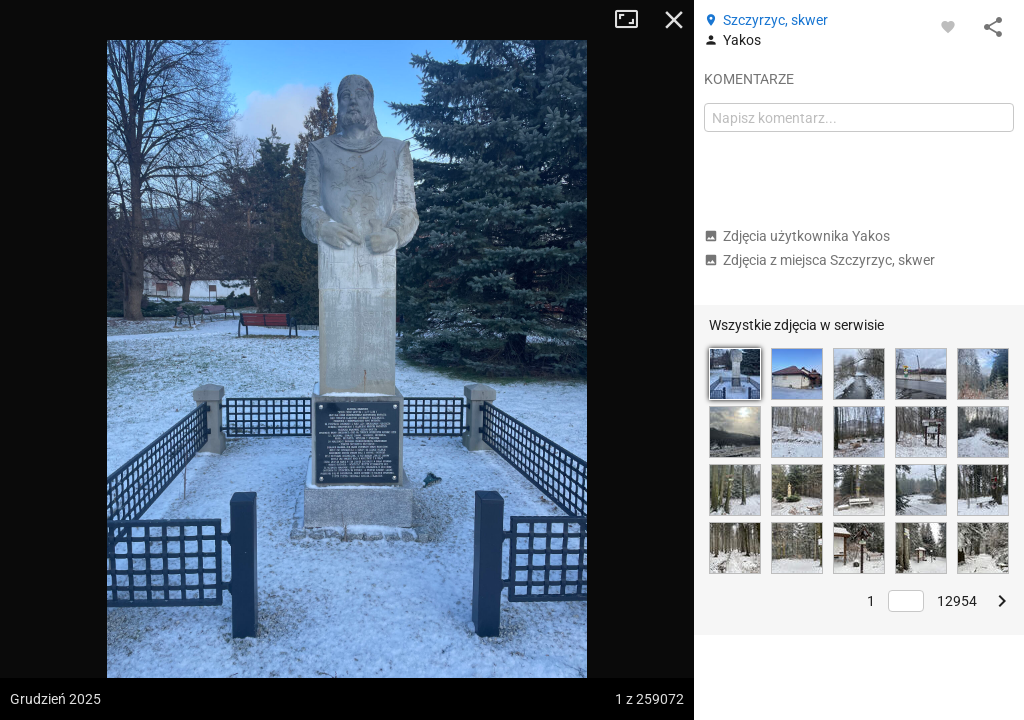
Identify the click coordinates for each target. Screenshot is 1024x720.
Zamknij (674, 20)
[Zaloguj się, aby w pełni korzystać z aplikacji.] (948, 26)
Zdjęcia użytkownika (797, 236)
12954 (957, 601)
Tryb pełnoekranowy (634, 20)
